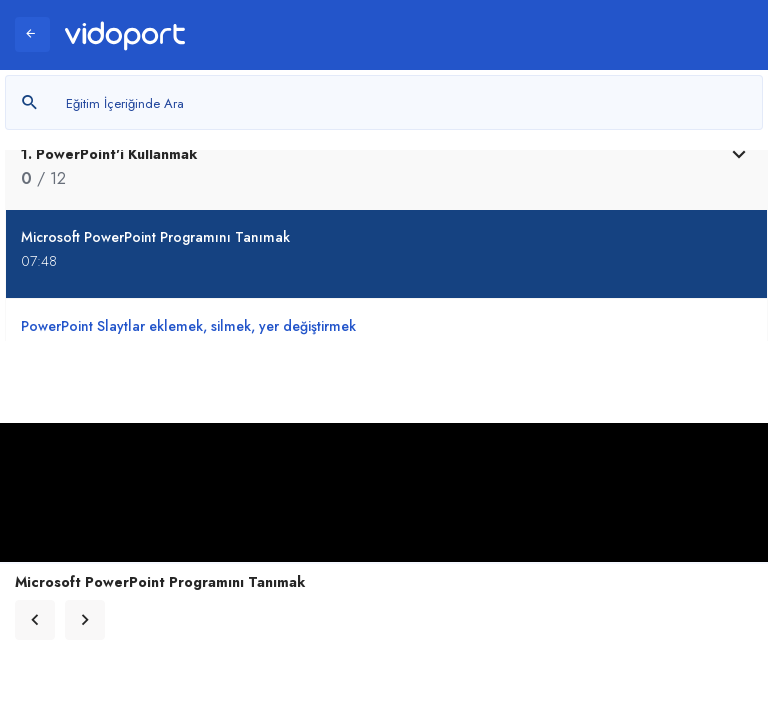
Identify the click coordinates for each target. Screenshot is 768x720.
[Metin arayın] (384, 102)
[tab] (386, 166)
